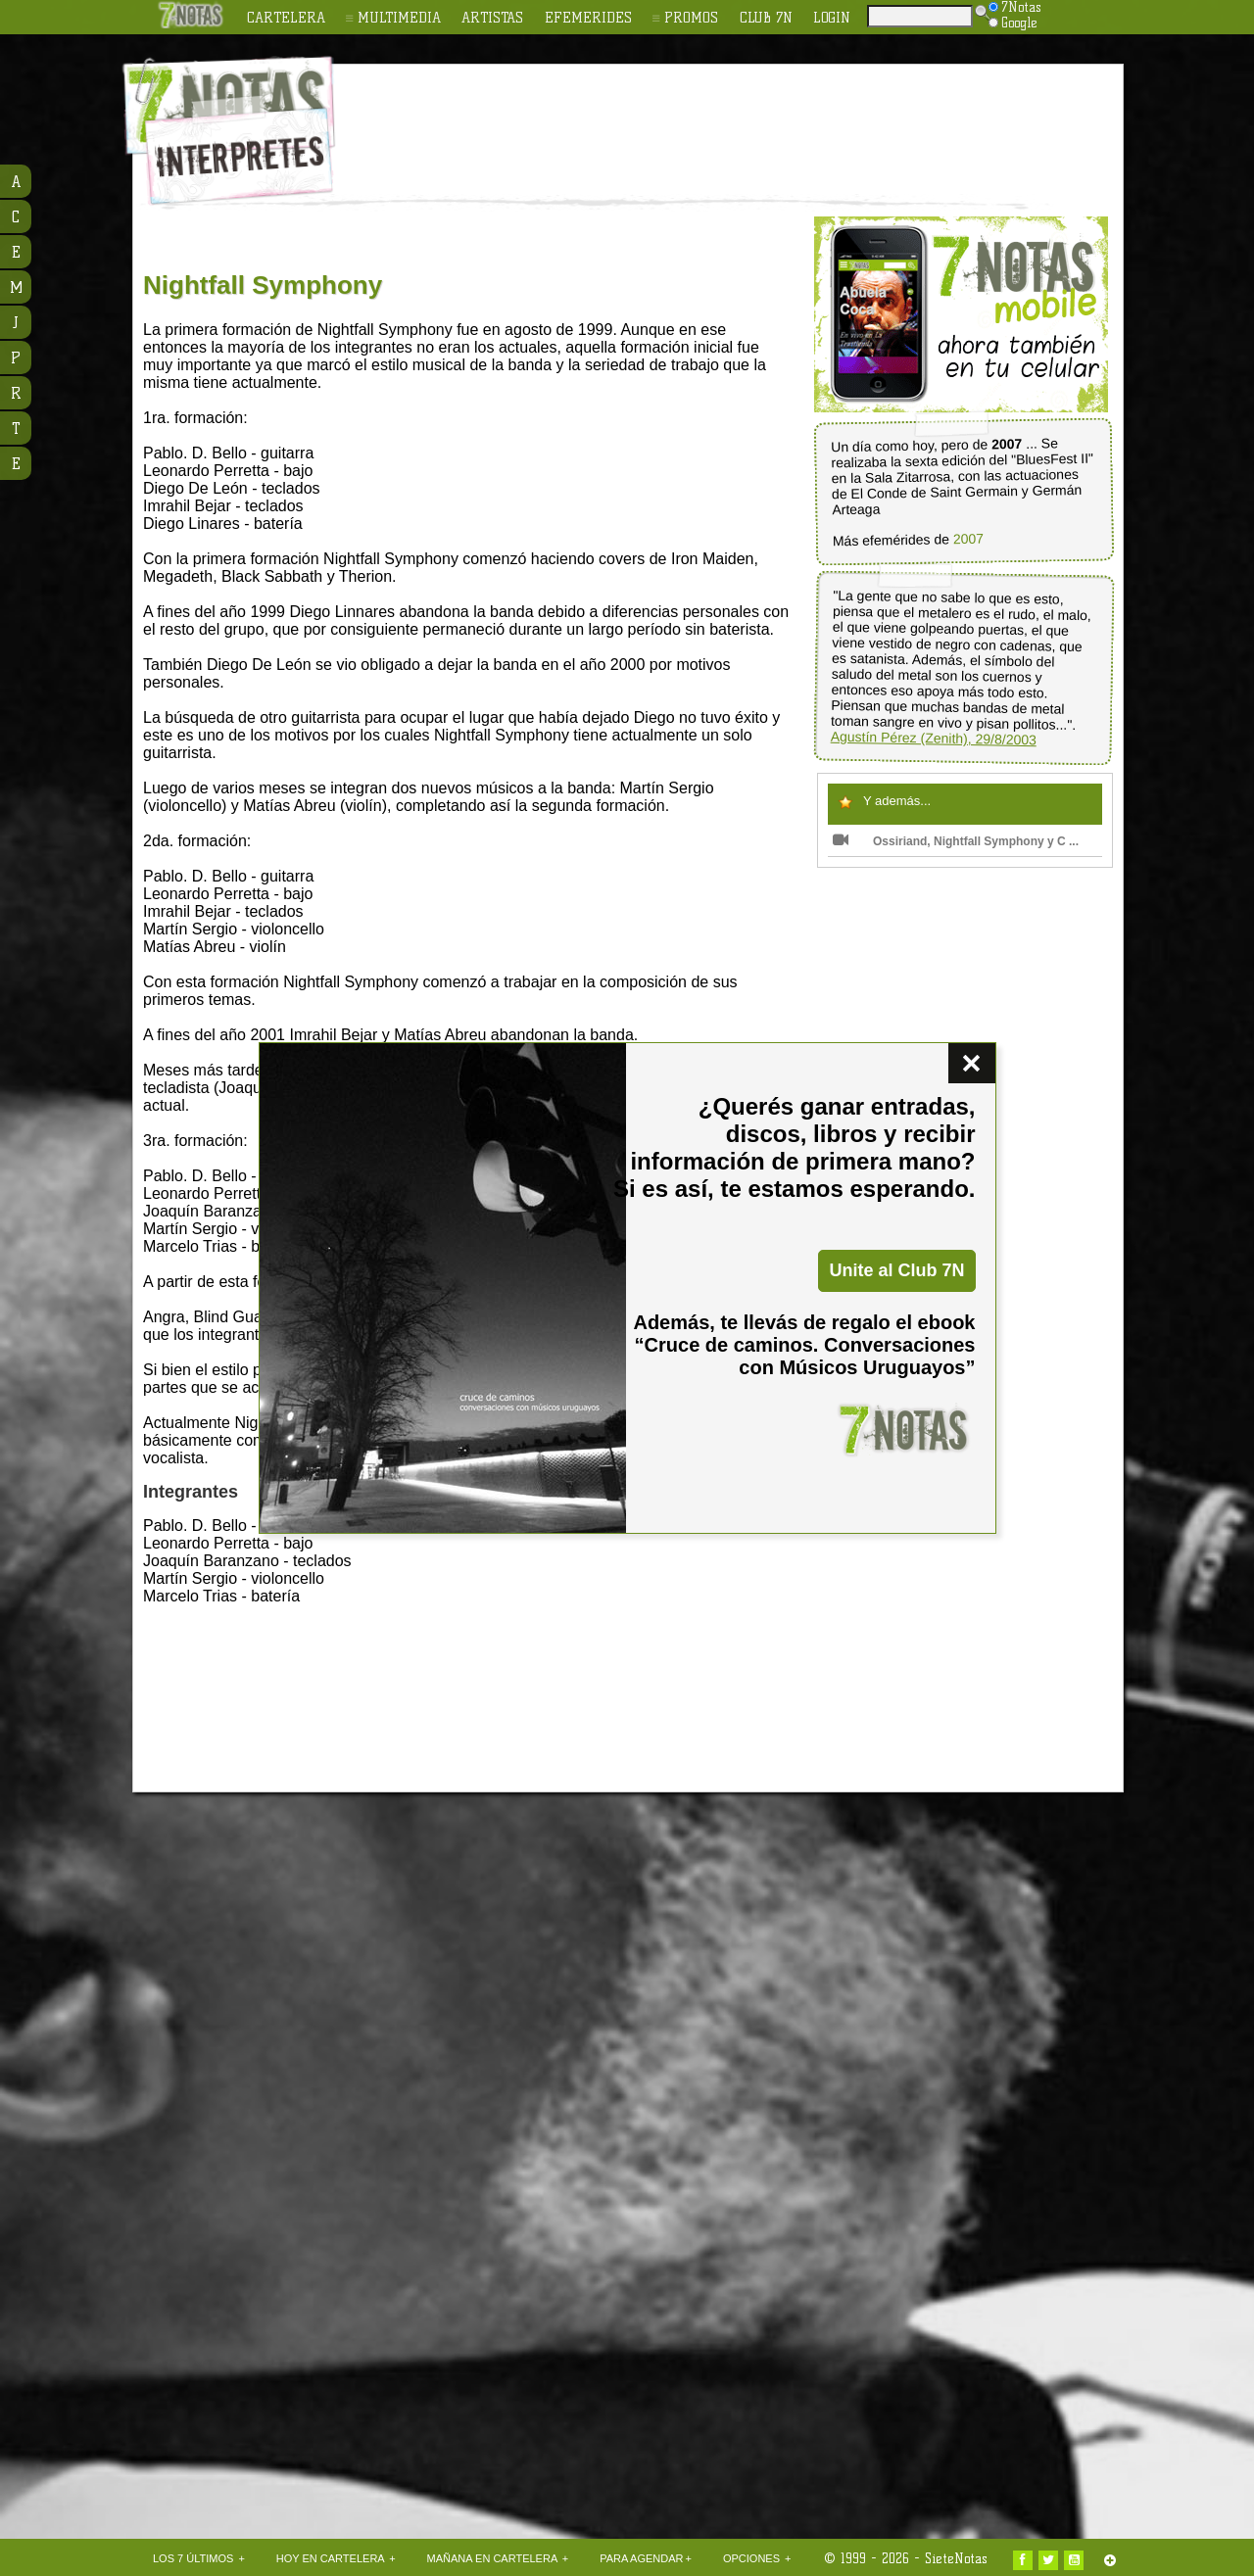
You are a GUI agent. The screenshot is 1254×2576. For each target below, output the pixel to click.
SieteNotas (956, 2558)
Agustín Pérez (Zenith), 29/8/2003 (934, 738)
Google (1013, 22)
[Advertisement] (754, 118)
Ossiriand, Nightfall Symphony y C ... (956, 841)
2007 (968, 539)
